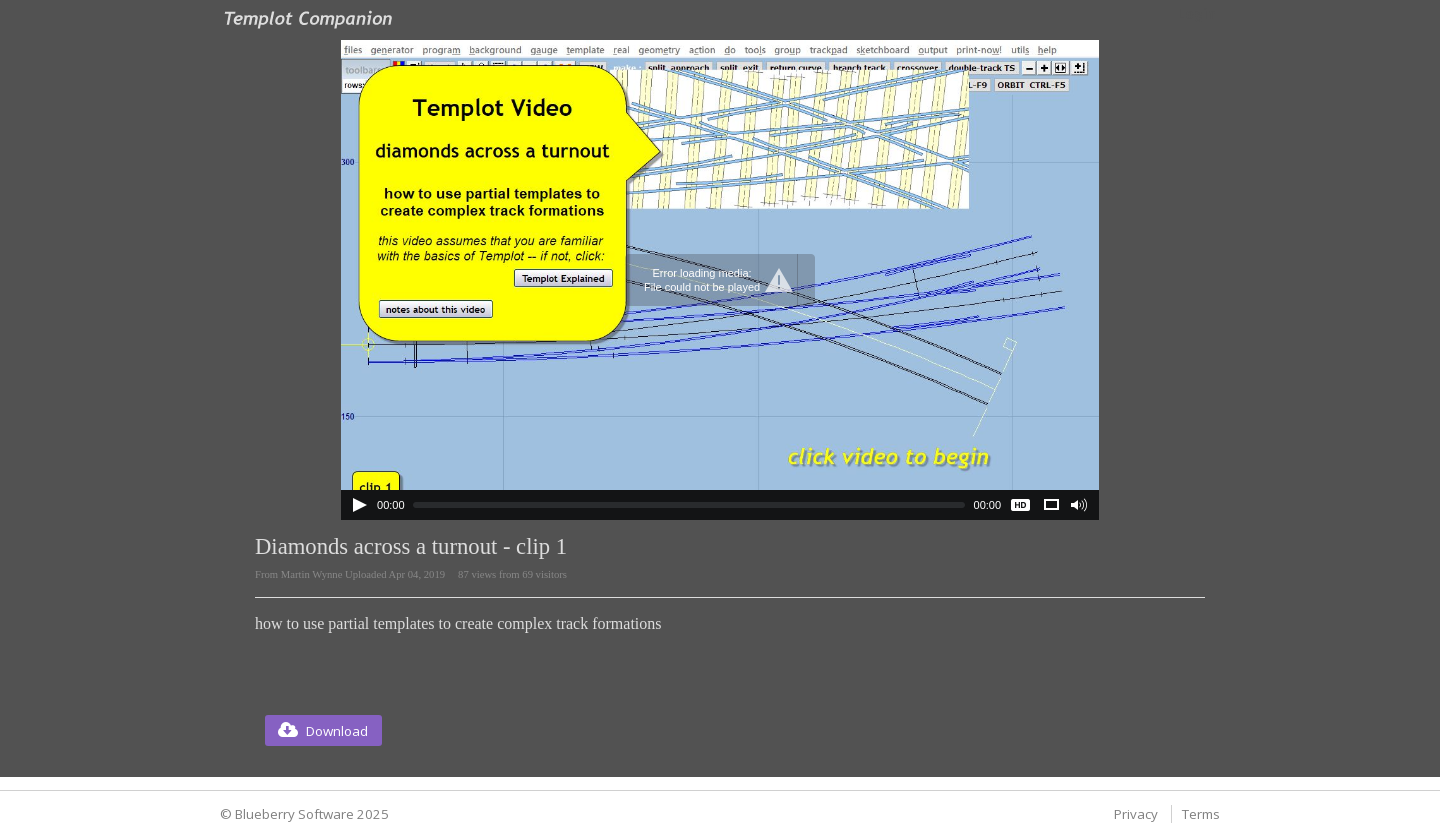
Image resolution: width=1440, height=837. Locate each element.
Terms (1201, 814)
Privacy (1136, 814)
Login (1196, 14)
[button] (323, 730)
